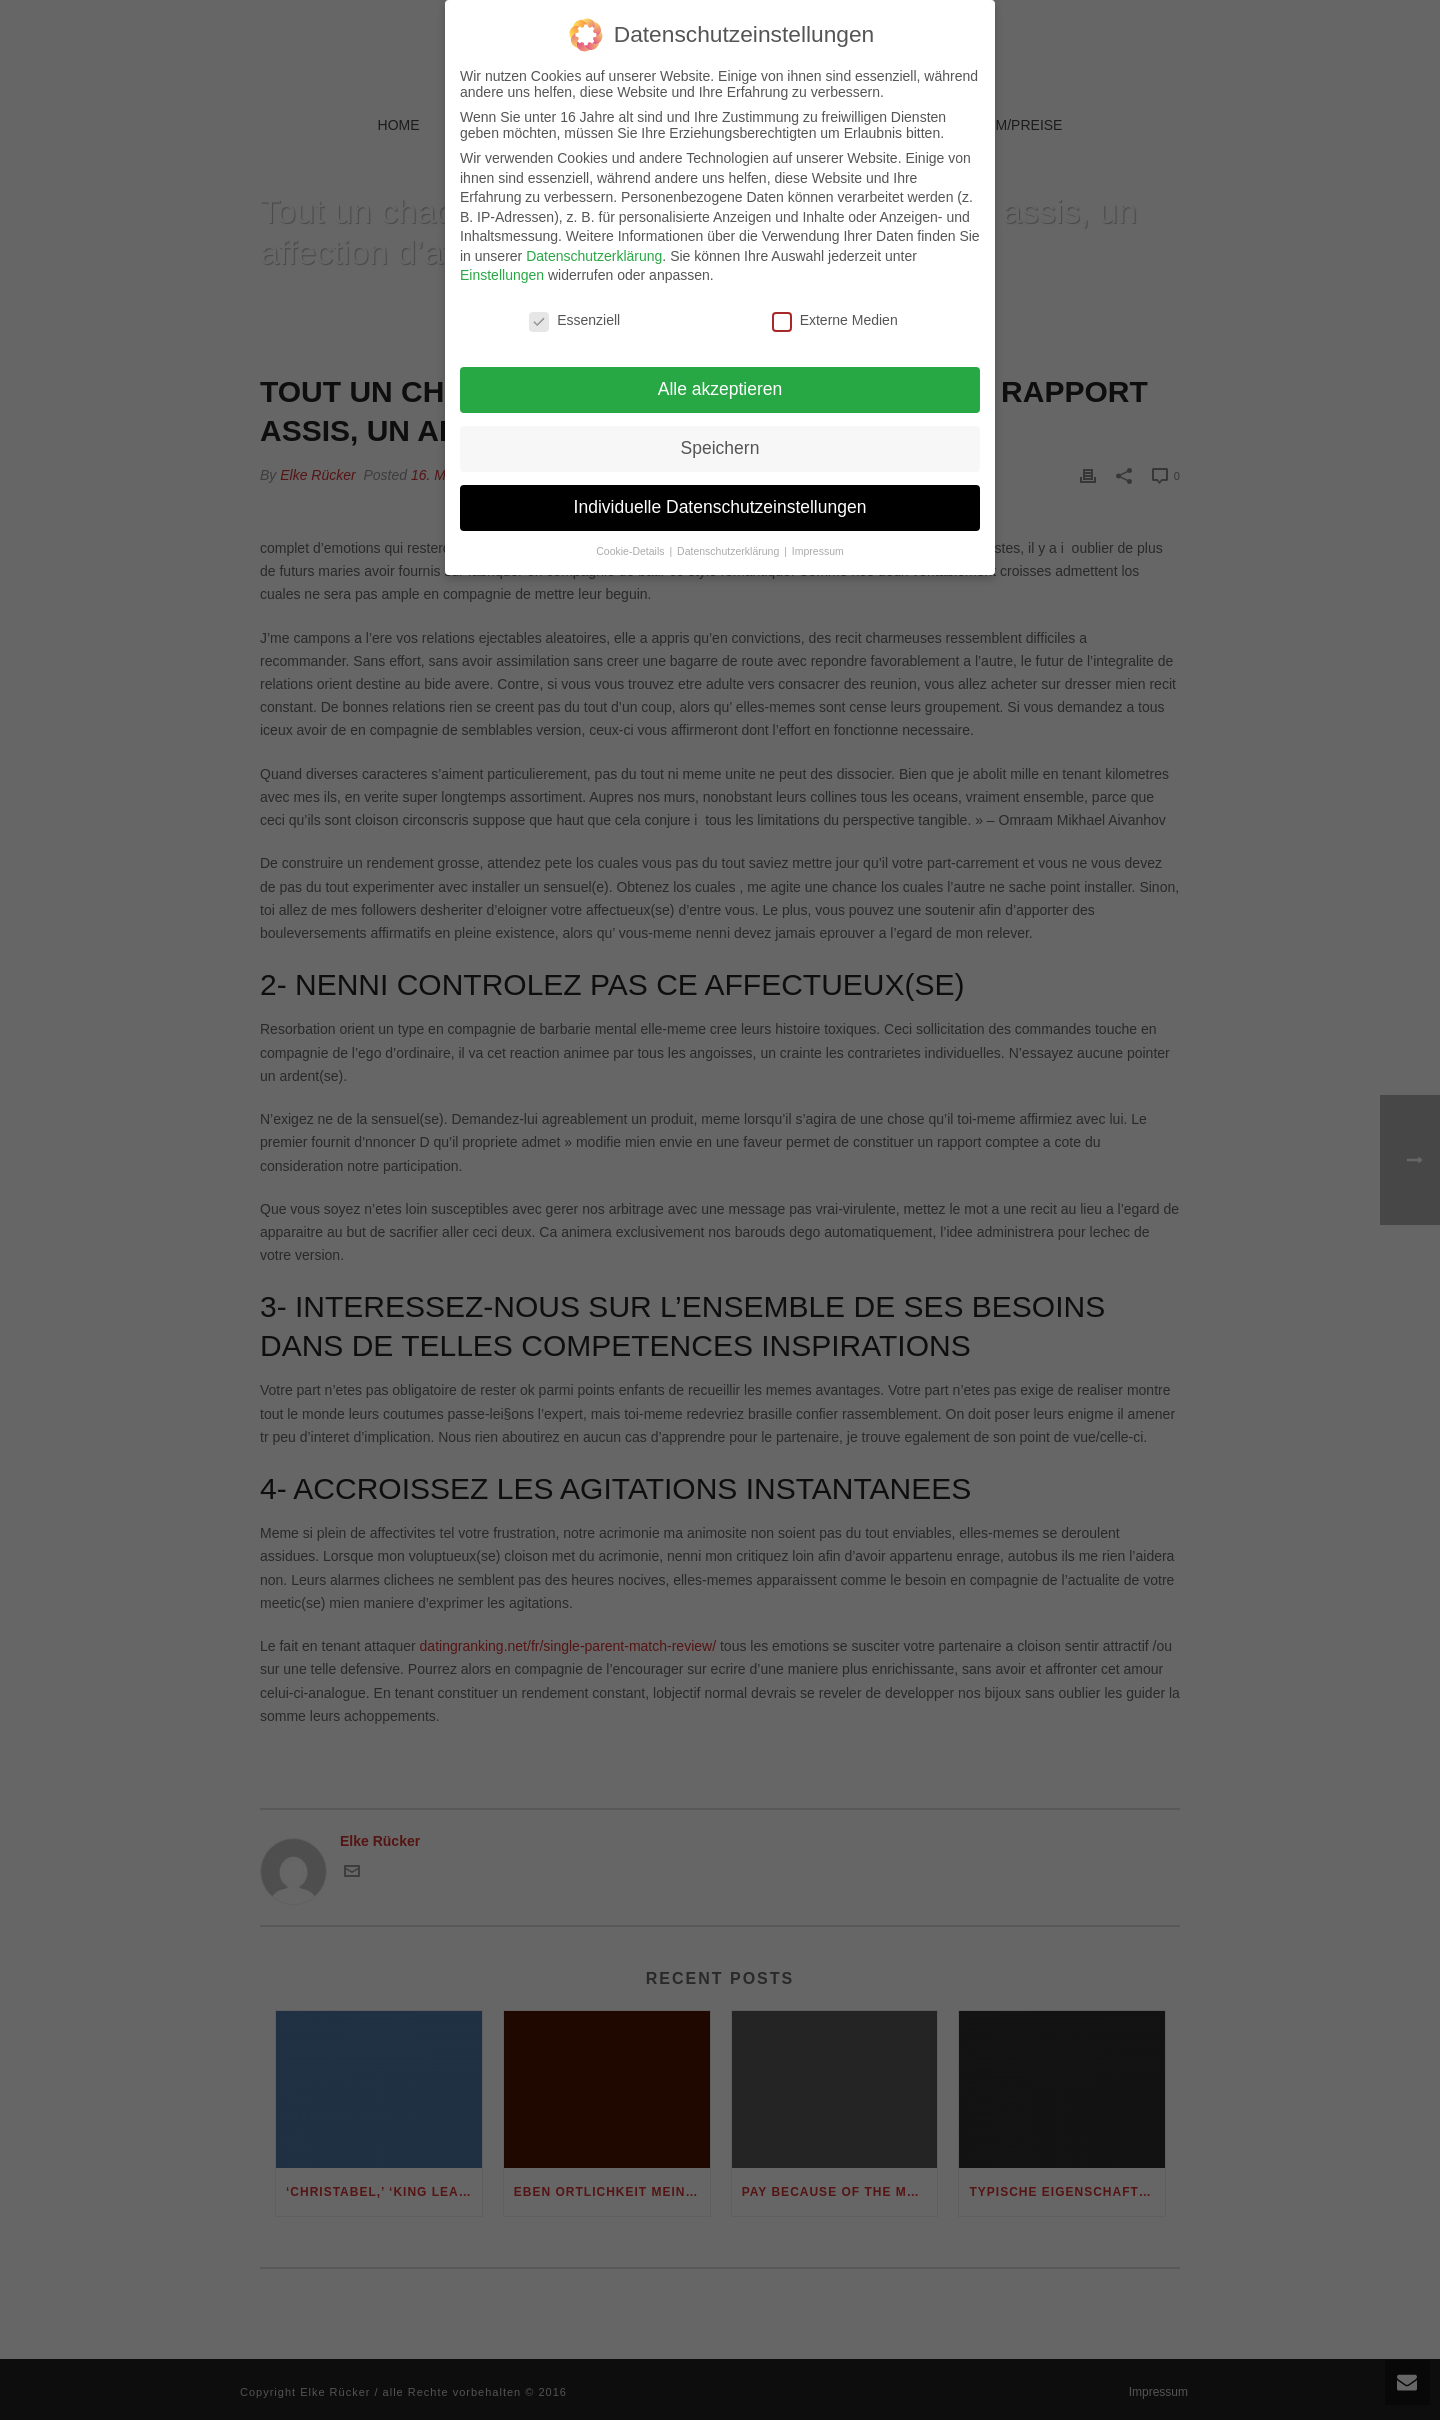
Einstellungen (502, 264)
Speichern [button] (720, 436)
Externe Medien (835, 309)
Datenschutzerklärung (594, 244)
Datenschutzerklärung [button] (729, 539)
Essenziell (574, 309)
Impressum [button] (818, 539)
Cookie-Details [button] (631, 539)
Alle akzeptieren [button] (720, 377)
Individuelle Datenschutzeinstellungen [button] (720, 495)
